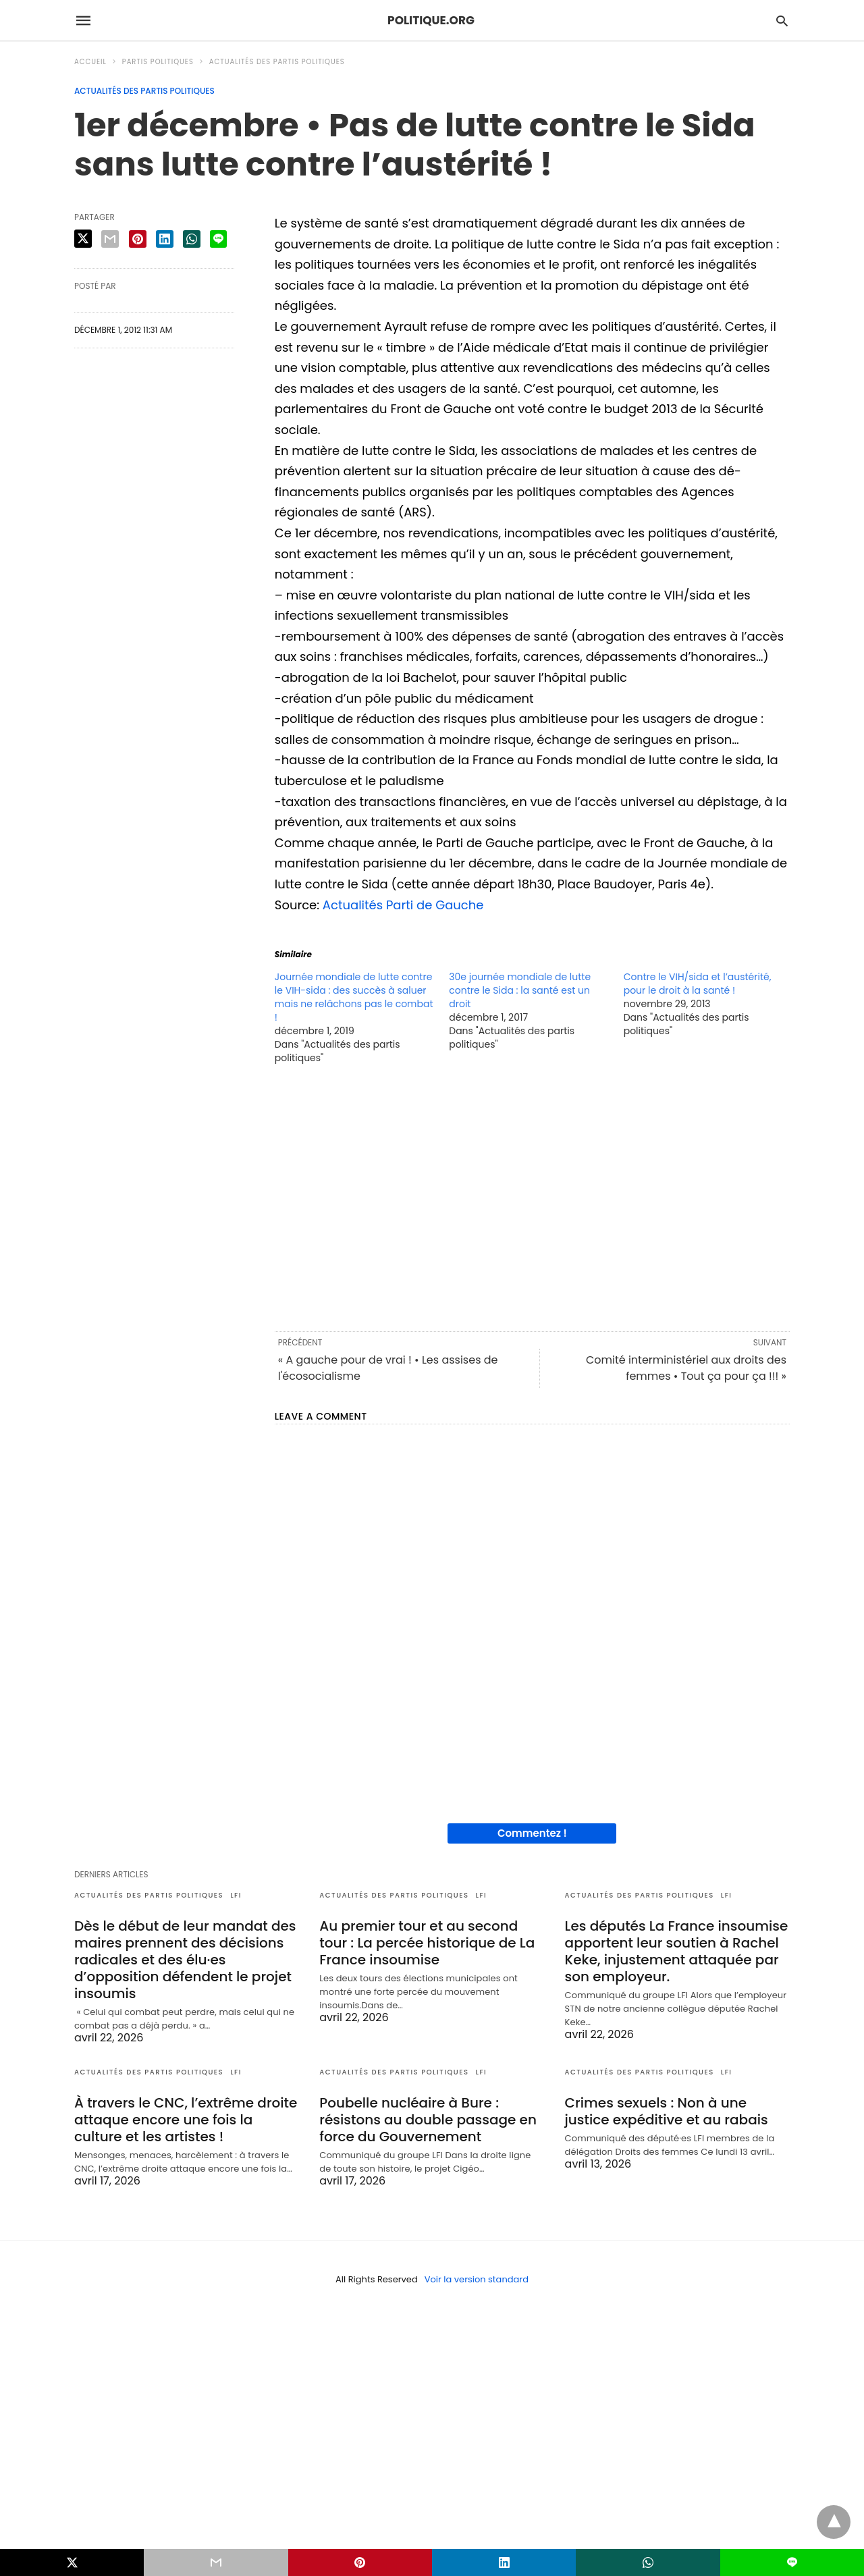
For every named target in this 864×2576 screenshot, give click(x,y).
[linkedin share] (164, 239)
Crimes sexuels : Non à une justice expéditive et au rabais (666, 2111)
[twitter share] (83, 239)
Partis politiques (158, 62)
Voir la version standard (477, 2279)
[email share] (110, 239)
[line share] (218, 239)
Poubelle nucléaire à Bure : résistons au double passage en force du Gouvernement (428, 2119)
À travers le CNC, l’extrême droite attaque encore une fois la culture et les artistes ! (185, 2119)
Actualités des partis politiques (277, 62)
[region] (532, 1197)
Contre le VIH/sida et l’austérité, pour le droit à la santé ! (698, 983)
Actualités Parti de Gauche (403, 904)
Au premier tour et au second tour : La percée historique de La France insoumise (427, 1942)
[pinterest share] (137, 239)
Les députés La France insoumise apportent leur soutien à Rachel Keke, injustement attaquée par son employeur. (676, 1951)
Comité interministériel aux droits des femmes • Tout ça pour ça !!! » (686, 1368)
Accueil (90, 62)
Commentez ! (532, 1833)
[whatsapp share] (191, 239)
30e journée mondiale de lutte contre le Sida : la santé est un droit (520, 990)
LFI (236, 1895)
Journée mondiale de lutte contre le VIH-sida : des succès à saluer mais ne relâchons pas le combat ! (354, 997)
